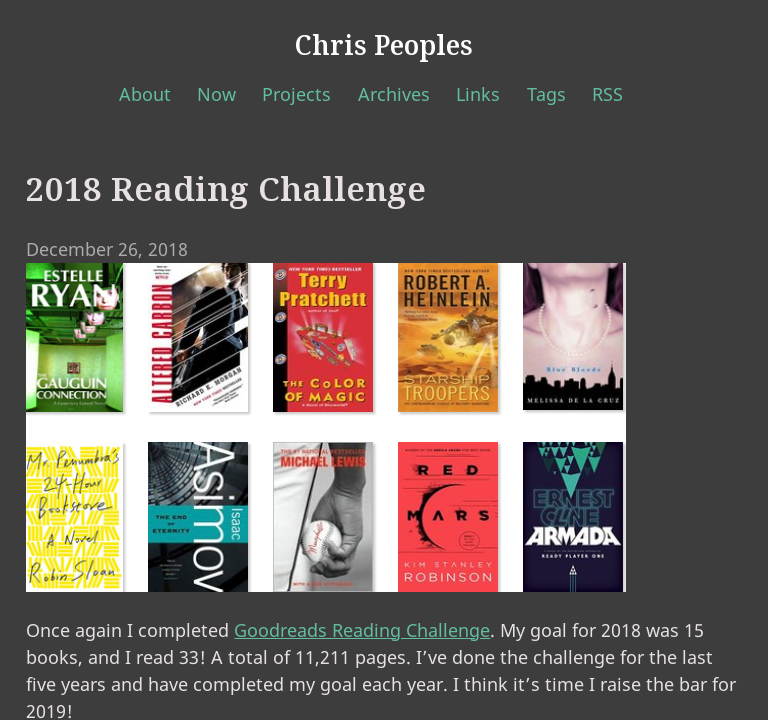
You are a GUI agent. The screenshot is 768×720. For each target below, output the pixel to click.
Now (216, 94)
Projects (296, 94)
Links (478, 94)
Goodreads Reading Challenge (362, 630)
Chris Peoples (384, 45)
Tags (546, 94)
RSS (607, 94)
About (145, 94)
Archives (394, 94)
